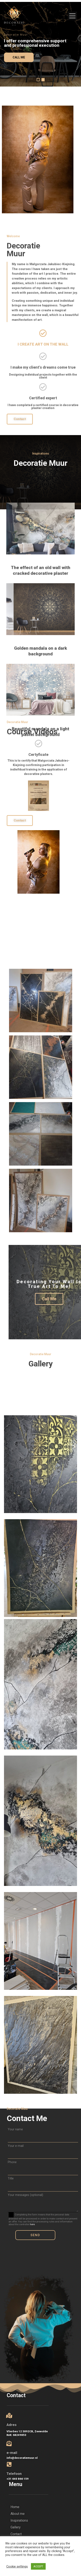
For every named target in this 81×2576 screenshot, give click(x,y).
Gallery (16, 2527)
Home (15, 2507)
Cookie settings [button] (17, 2566)
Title (43, 2184)
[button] (38, 79)
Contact (16, 2534)
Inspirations (19, 2520)
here (32, 2224)
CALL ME (19, 48)
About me (18, 2514)
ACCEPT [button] (38, 2566)
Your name (43, 2135)
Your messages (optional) (43, 2202)
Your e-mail (43, 2151)
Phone (43, 2167)
